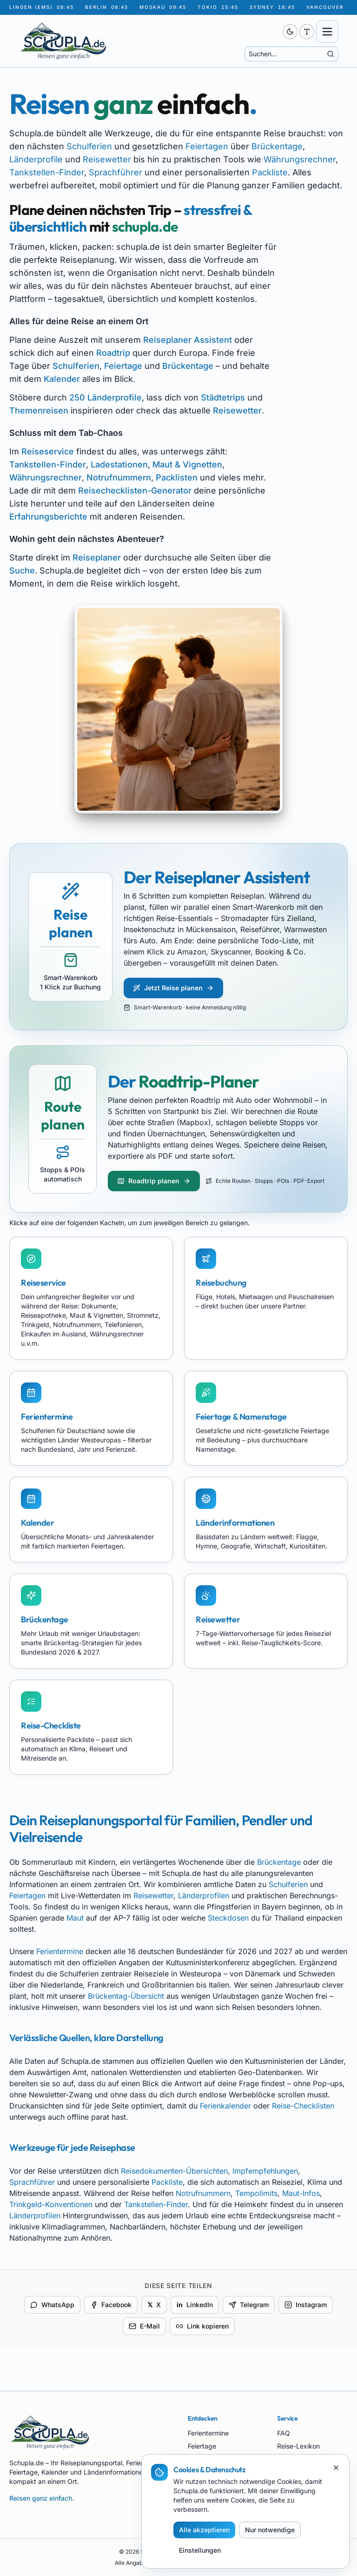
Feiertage (123, 366)
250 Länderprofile (105, 397)
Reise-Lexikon (298, 2446)
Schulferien (89, 146)
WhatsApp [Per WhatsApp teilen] (52, 2305)
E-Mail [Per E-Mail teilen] (144, 2326)
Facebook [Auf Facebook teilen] (111, 2305)
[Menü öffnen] (327, 31)
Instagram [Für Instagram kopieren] (305, 2305)
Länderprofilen (203, 1895)
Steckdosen (228, 1917)
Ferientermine (59, 1951)
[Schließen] (336, 2467)
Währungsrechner (300, 159)
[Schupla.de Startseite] (122, 41)
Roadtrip (113, 353)
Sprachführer (115, 172)
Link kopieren (202, 2326)
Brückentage (277, 146)
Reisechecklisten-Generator (135, 490)
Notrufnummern (118, 477)
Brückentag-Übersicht (126, 1996)
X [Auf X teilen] (154, 2304)
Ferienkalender (225, 2105)
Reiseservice (47, 451)
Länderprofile (36, 159)
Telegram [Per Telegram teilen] (249, 2305)
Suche (22, 570)
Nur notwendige (270, 2530)
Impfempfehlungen (265, 2171)
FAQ (283, 2433)
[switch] (290, 31)
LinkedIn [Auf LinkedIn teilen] (195, 2304)
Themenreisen (38, 410)
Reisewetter (107, 159)
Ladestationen (119, 464)
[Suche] (286, 54)
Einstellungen (200, 2550)
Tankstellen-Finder (46, 172)
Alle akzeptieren (204, 2530)
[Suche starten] (330, 54)
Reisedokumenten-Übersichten (174, 2171)
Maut (75, 1917)
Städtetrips (223, 397)
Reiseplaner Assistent (187, 340)
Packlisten (177, 477)
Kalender (62, 379)
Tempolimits (256, 2193)
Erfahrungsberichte (48, 516)
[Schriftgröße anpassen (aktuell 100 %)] (306, 31)
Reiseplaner (97, 557)
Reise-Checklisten (303, 2105)
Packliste (270, 172)
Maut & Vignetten (187, 464)
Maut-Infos (301, 2193)
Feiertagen (206, 146)
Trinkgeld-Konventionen (51, 2204)
